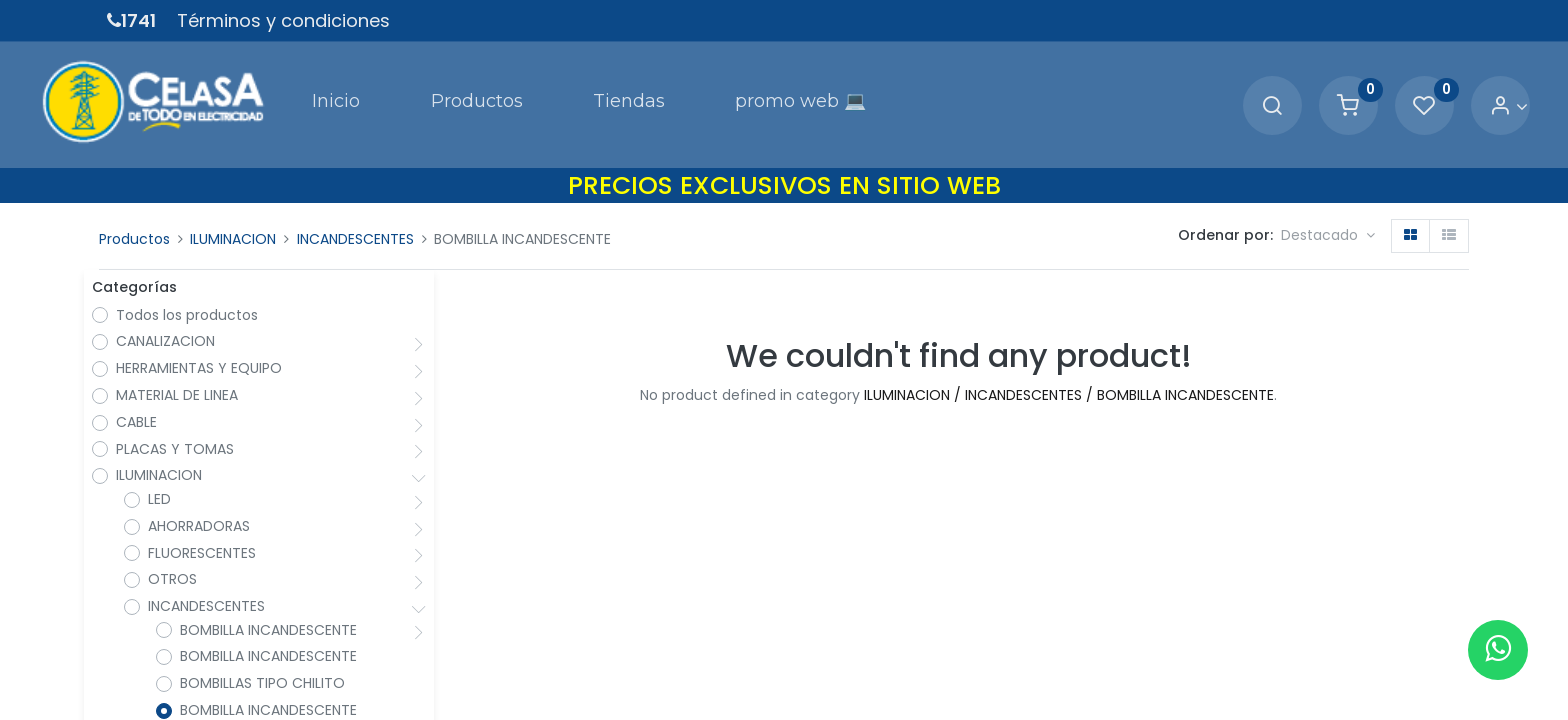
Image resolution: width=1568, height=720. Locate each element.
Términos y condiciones (283, 20)
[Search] (1205, 85)
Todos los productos (194, 281)
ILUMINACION (233, 198)
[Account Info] (1441, 85)
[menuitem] (279, 84)
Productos (134, 198)
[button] (1328, 195)
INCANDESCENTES (355, 198)
